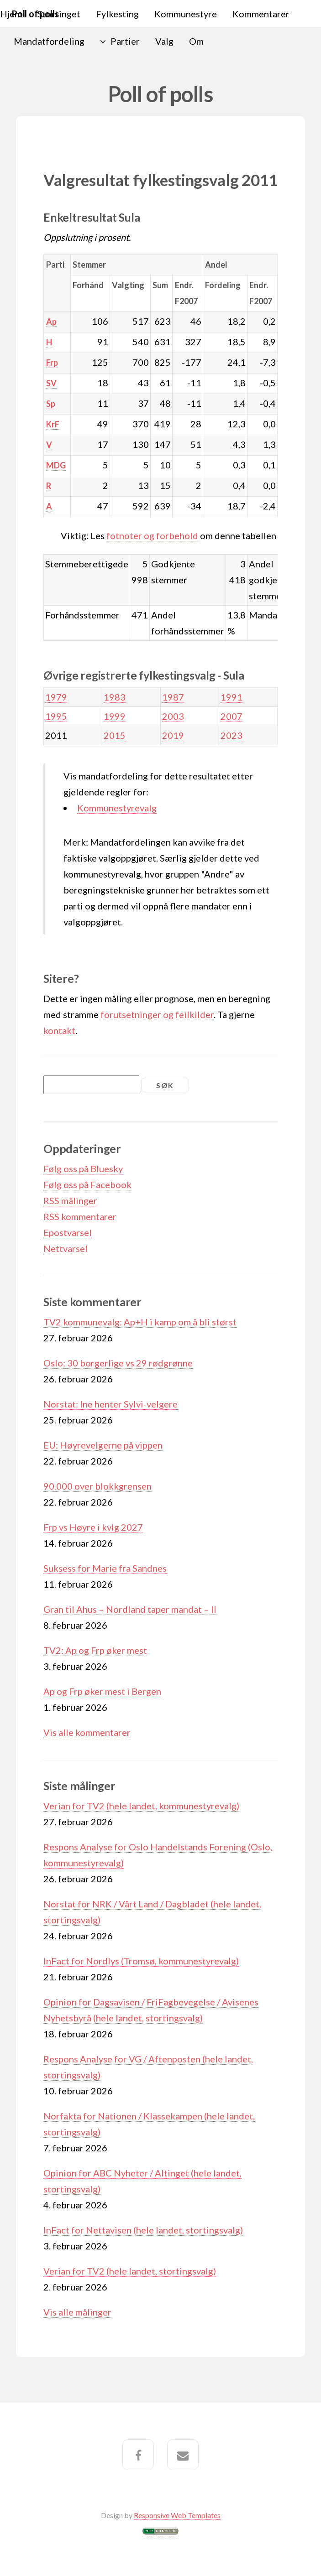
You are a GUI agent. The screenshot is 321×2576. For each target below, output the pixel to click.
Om (196, 41)
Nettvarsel (65, 1248)
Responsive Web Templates (177, 2515)
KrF (52, 424)
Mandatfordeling (49, 41)
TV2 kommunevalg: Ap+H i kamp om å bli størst (140, 1321)
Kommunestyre (185, 13)
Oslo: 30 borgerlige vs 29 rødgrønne (118, 1362)
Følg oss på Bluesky (83, 1168)
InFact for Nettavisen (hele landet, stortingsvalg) (143, 2229)
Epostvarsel (67, 1232)
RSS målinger (70, 1200)
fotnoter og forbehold (152, 535)
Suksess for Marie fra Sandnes (105, 1568)
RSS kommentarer (79, 1216)
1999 (115, 716)
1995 (56, 716)
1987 (173, 696)
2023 (231, 735)
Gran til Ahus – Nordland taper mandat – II (129, 1609)
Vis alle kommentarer (87, 1732)
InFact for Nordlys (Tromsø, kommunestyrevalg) (141, 1960)
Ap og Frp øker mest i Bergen (102, 1691)
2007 (231, 716)
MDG (56, 465)
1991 (231, 696)
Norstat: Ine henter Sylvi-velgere (110, 1403)
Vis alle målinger (77, 2311)
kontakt (59, 1030)
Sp (50, 404)
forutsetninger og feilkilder (157, 1014)
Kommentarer (260, 13)
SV (51, 383)
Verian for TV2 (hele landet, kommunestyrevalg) (141, 1805)
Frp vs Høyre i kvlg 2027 (93, 1527)
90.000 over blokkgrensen (97, 1485)
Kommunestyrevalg (117, 807)
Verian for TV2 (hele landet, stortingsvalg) (129, 2270)
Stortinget (58, 13)
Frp (52, 363)
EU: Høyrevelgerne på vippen (103, 1444)
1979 (56, 696)
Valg (164, 41)
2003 (173, 716)
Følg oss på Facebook (87, 1184)
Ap (51, 322)
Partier (125, 41)
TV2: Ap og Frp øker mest (95, 1650)
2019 (173, 735)
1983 (115, 696)
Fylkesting (117, 13)
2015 (115, 735)
